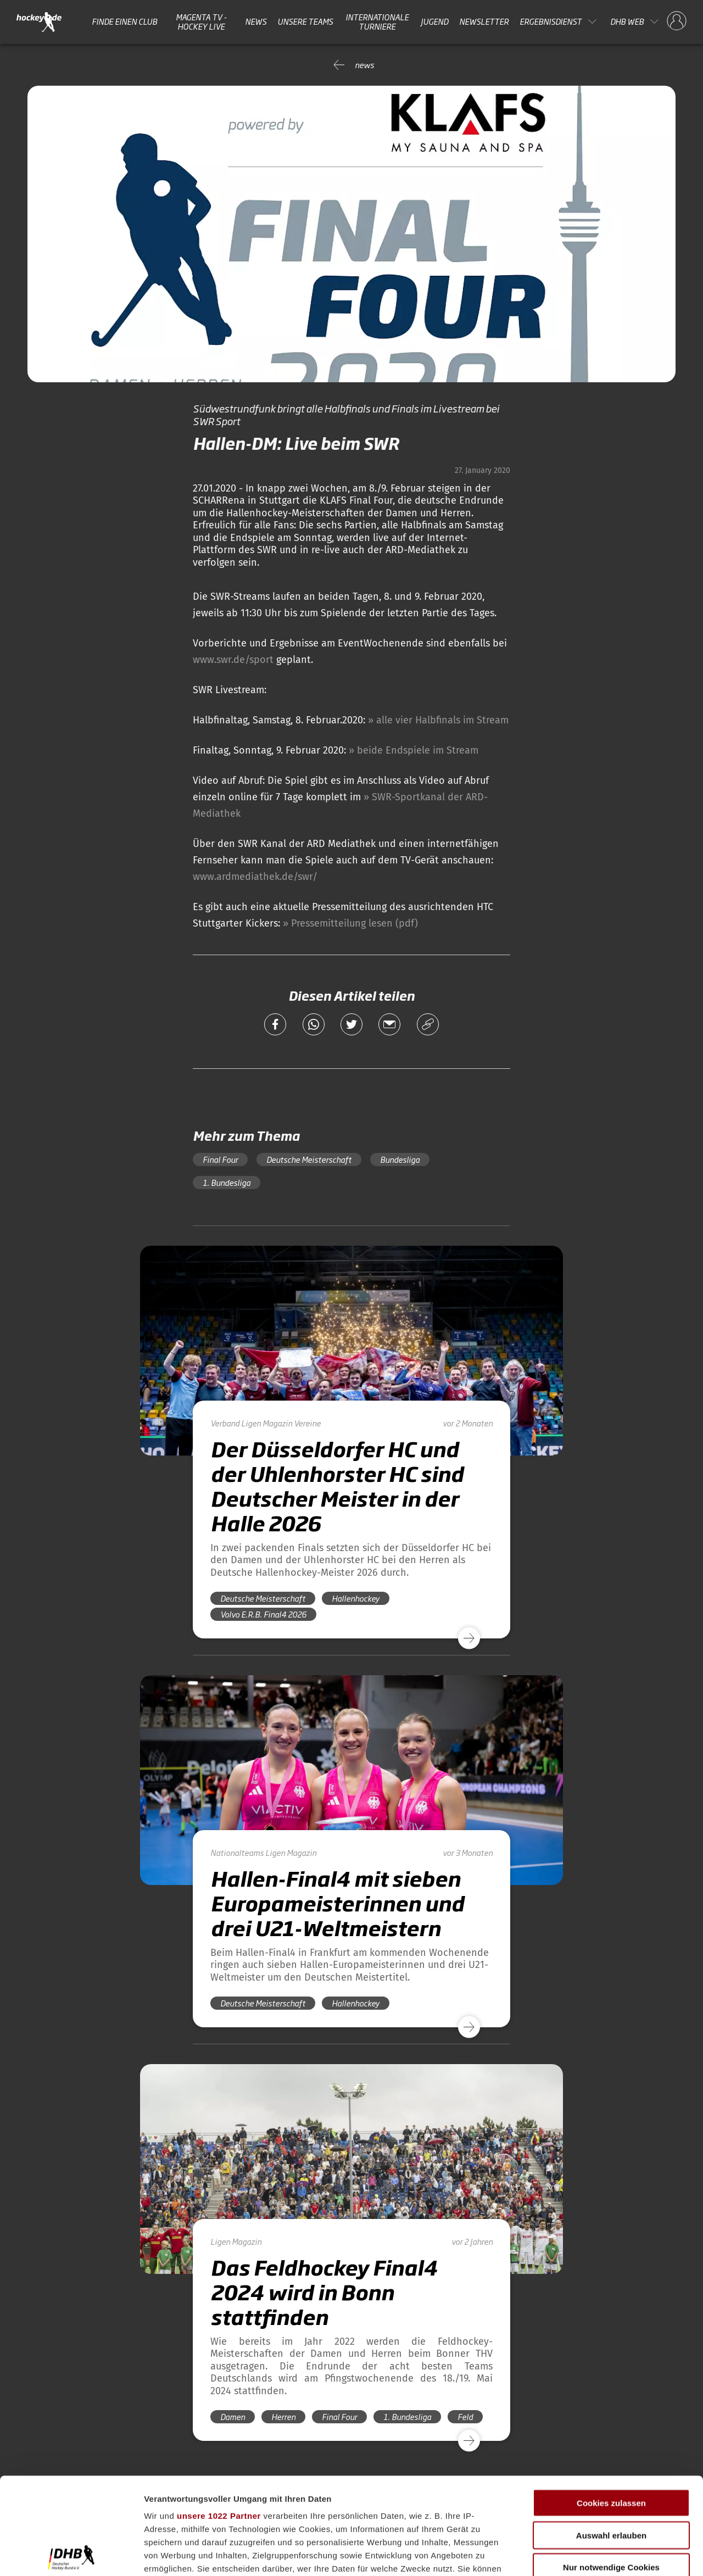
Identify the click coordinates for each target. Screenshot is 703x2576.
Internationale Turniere (377, 21)
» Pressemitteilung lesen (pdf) (350, 923)
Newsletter (484, 21)
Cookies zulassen (611, 2406)
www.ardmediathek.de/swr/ (255, 877)
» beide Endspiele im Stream (413, 750)
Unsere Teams (305, 21)
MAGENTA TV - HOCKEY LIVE (201, 21)
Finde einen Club (124, 21)
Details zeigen (584, 2554)
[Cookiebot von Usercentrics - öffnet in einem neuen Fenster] (71, 2554)
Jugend (434, 21)
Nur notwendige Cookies (611, 2470)
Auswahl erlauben (611, 2438)
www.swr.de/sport (233, 660)
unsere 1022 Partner (219, 2419)
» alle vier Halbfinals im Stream (438, 720)
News (255, 21)
